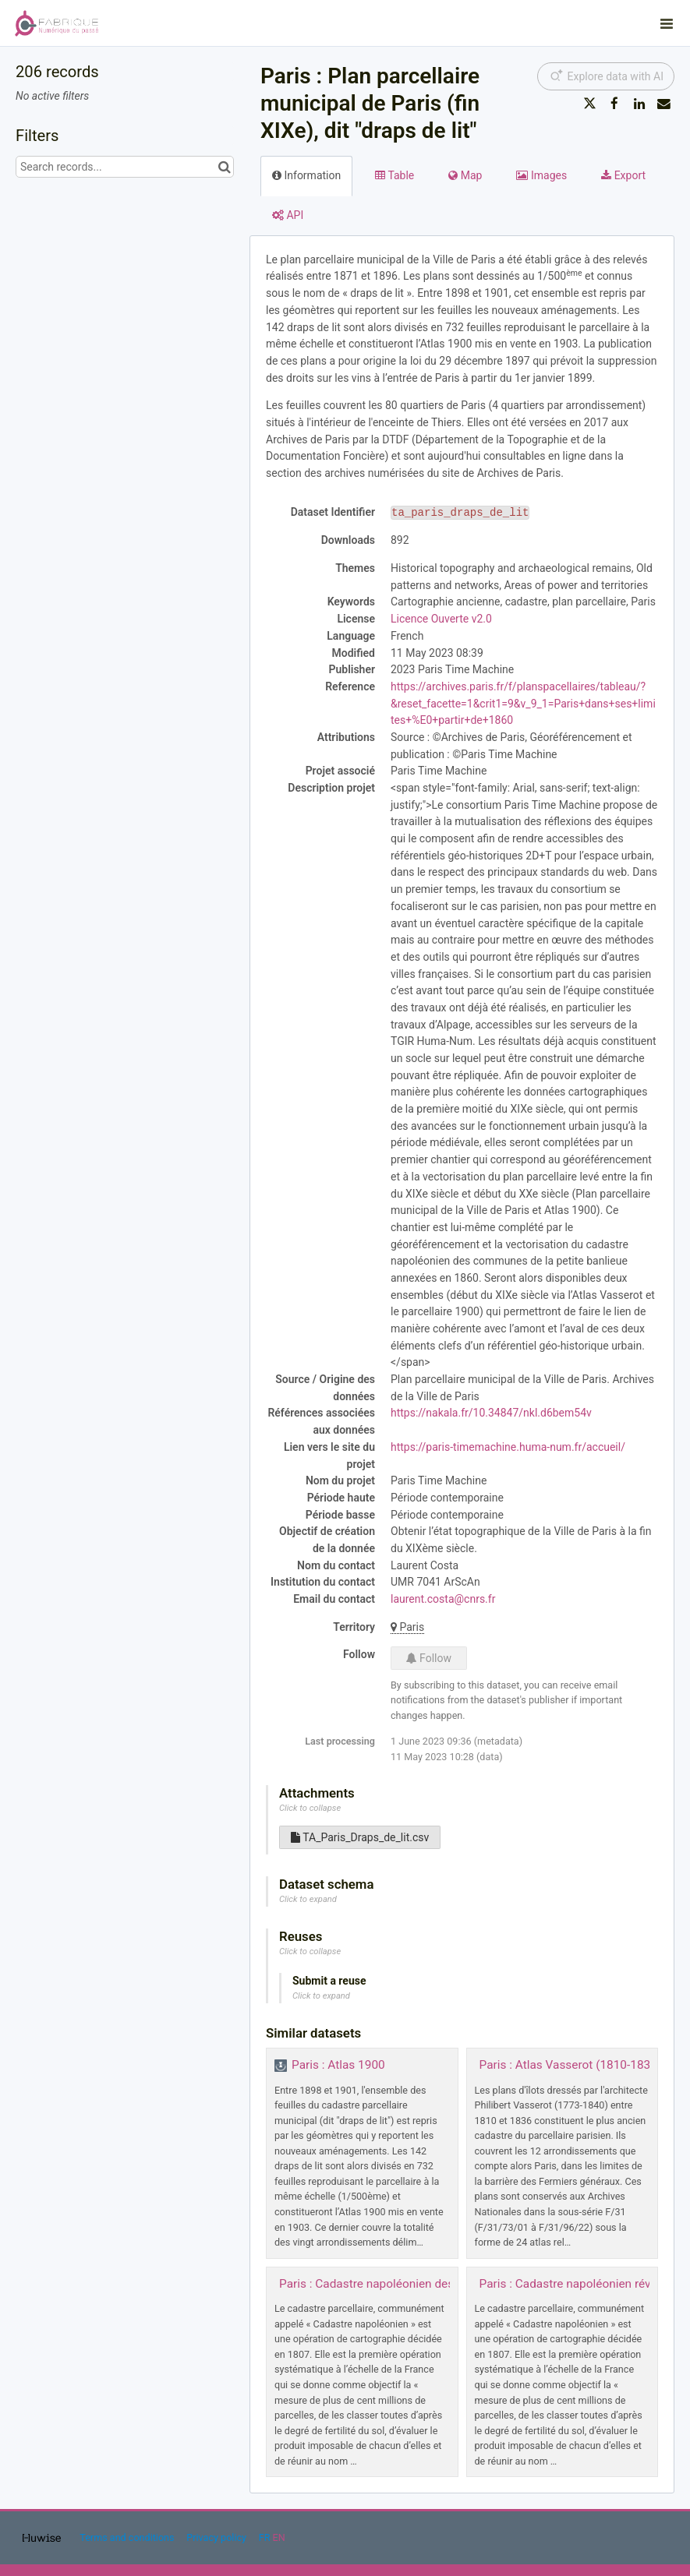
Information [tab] (306, 175)
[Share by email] (663, 104)
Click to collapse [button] (310, 1808)
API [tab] (287, 215)
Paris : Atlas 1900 (338, 2065)
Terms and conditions (128, 2537)
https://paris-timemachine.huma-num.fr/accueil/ (508, 1447)
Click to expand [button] (308, 1899)
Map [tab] (465, 175)
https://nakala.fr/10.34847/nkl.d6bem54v (491, 1412)
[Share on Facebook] (614, 104)
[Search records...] (125, 167)
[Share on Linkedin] (639, 104)
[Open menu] (666, 23)
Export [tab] (623, 175)
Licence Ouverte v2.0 (441, 618)
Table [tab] (394, 175)
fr (265, 2537)
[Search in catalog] (224, 167)
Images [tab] (541, 175)
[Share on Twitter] (590, 104)
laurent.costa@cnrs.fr (443, 1599)
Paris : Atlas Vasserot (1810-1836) (570, 2065)
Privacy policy (217, 2537)
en (279, 2537)
